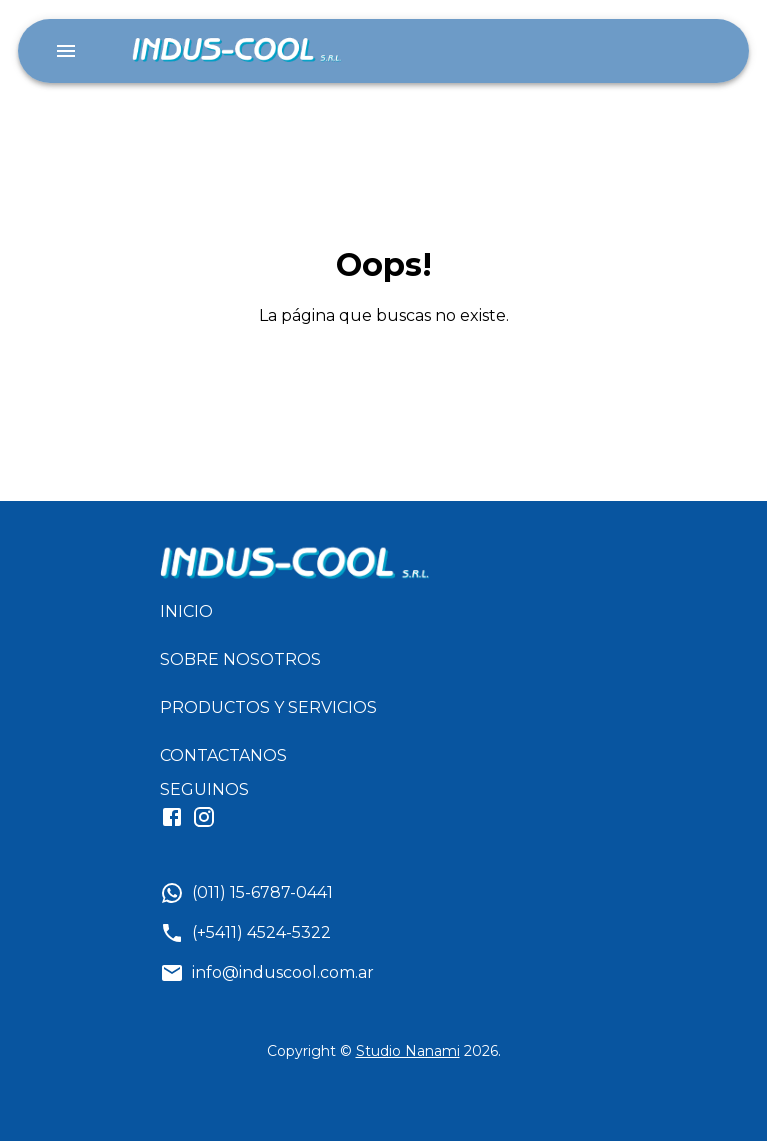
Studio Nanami (408, 1051)
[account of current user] (66, 51)
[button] (276, 612)
